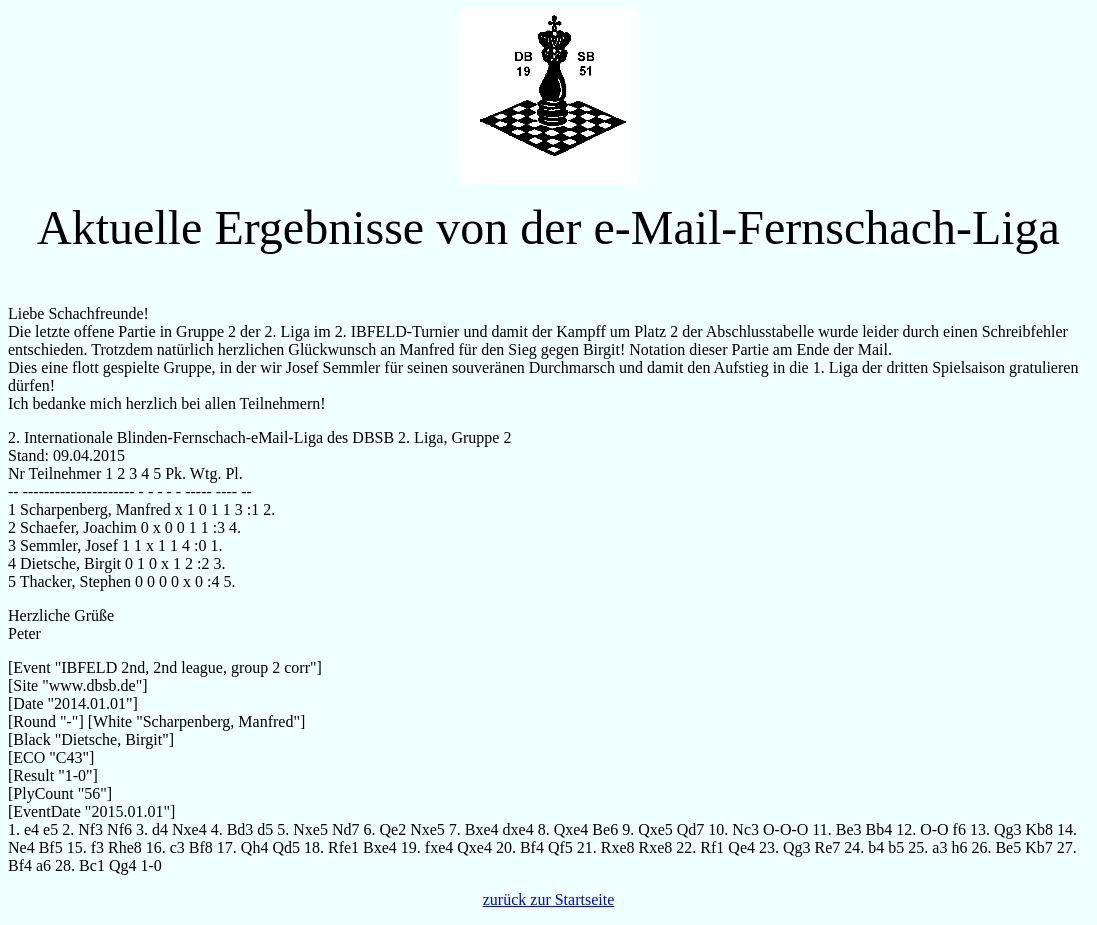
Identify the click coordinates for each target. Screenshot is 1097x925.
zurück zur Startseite (549, 899)
